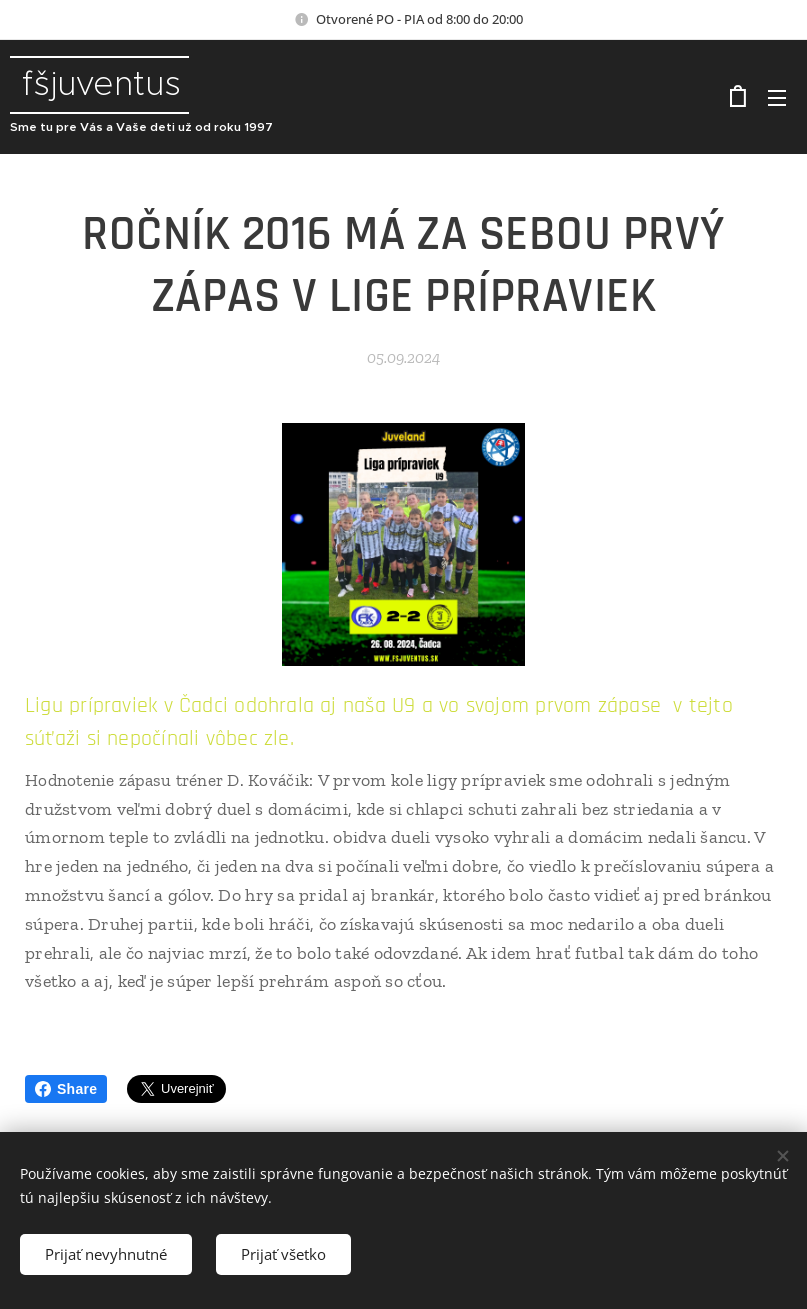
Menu (777, 98)
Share (66, 1089)
